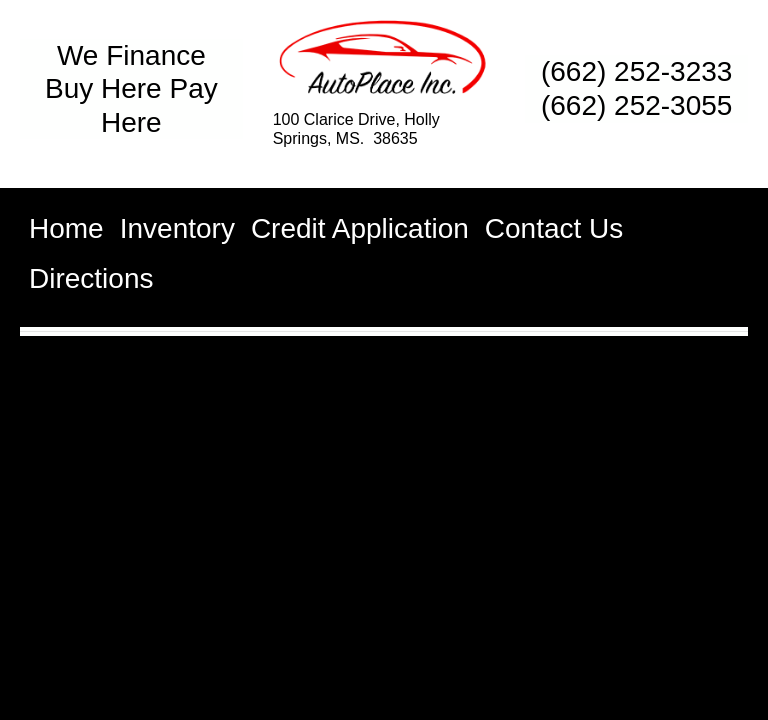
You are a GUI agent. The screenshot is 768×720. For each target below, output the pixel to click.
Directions (91, 278)
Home (66, 228)
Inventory (177, 228)
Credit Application (360, 228)
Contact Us (554, 228)
